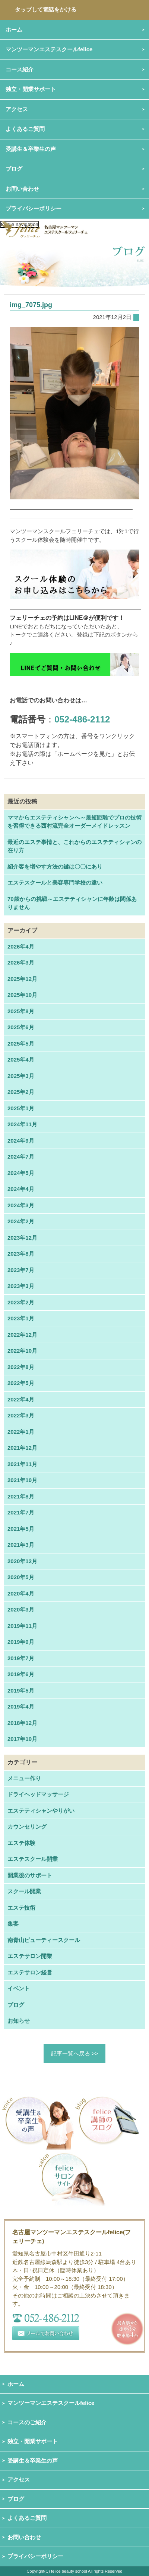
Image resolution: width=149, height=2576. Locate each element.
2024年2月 (20, 1221)
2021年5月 (20, 1529)
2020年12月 (22, 1561)
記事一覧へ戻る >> (74, 2053)
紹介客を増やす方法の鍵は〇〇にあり (54, 866)
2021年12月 (22, 1448)
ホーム (15, 2384)
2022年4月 (20, 1399)
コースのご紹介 (27, 2422)
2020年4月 (20, 1593)
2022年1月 (20, 1432)
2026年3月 (20, 962)
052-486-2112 (82, 719)
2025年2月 (20, 1092)
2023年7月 (20, 1270)
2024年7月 (20, 1156)
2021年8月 (20, 1496)
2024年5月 (20, 1173)
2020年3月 (20, 1609)
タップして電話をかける (45, 9)
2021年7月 (20, 1512)
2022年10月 (22, 1350)
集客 (13, 1923)
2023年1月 (20, 1318)
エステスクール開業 (32, 1859)
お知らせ (18, 2021)
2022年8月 (20, 1367)
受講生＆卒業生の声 (31, 149)
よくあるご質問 (27, 2518)
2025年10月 (22, 995)
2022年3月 (20, 1415)
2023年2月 (20, 1302)
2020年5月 (20, 1577)
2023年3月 (20, 1286)
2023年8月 (20, 1253)
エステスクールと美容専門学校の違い (54, 882)
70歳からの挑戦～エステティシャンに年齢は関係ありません (72, 903)
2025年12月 (22, 979)
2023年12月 (22, 1237)
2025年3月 (20, 1076)
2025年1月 (20, 1108)
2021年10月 (22, 1480)
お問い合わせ (24, 2537)
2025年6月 (20, 1027)
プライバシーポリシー (33, 208)
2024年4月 (20, 1189)
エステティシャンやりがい (40, 1810)
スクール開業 (24, 1891)
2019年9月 (20, 1642)
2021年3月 (20, 1545)
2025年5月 (20, 1043)
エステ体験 (21, 1843)
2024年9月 (20, 1140)
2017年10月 (22, 1739)
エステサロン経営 (29, 1972)
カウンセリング (27, 1826)
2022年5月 (20, 1383)
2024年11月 (22, 1124)
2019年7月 (20, 1658)
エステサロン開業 (29, 1956)
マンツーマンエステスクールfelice (50, 2403)
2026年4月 (20, 946)
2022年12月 (22, 1335)
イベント (18, 1988)
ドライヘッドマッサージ (38, 1794)
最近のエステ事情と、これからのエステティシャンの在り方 (74, 846)
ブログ (14, 168)
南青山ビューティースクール (43, 1940)
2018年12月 (22, 1723)
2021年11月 (22, 1464)
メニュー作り (24, 1778)
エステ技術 (21, 1907)
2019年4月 (20, 1706)
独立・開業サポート (32, 2441)
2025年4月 (20, 1059)
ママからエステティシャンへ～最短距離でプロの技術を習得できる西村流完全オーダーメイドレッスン (74, 821)
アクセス (18, 2479)
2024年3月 (20, 1205)
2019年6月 (20, 1674)
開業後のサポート (29, 1875)
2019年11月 (22, 1626)
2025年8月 (20, 1011)
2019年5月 (20, 1690)
